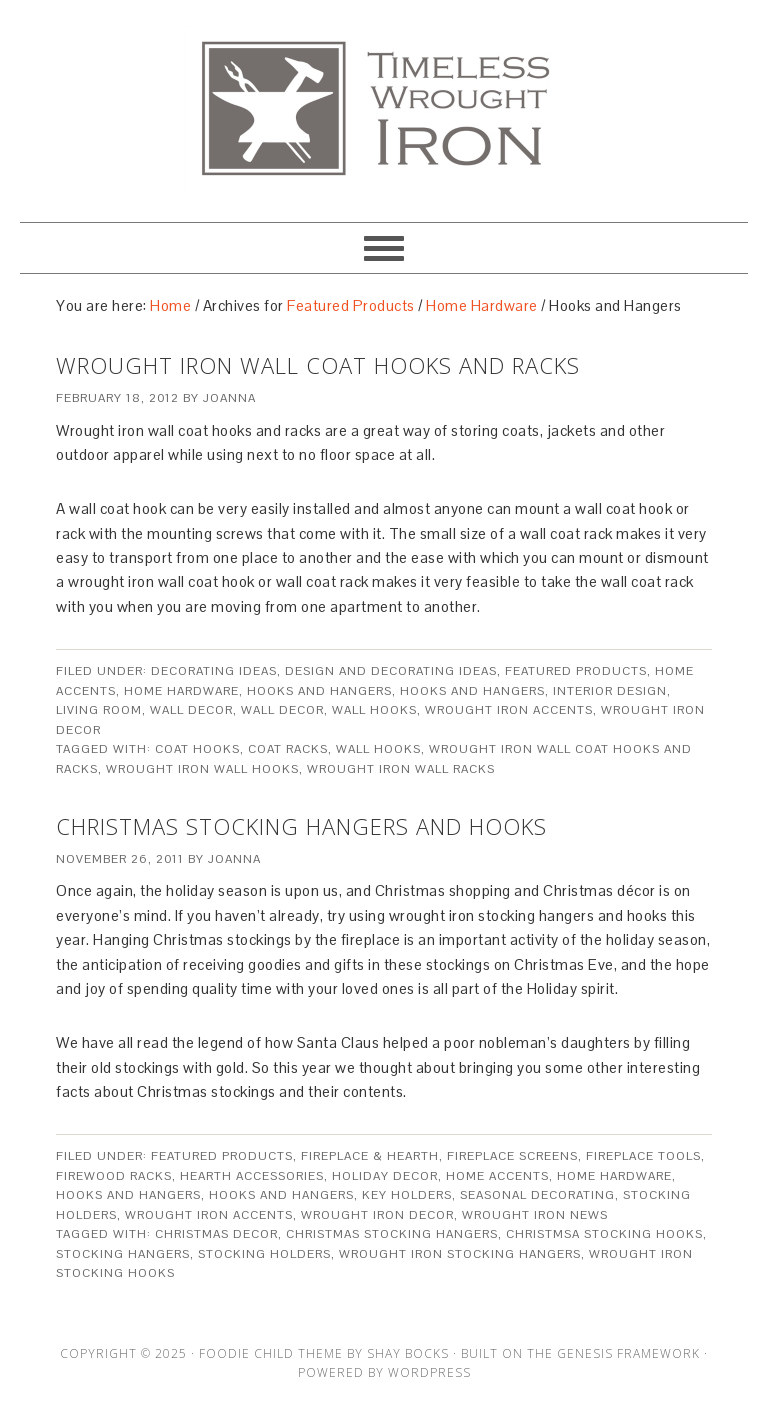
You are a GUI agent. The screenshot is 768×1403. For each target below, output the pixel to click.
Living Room (99, 710)
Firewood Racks (114, 1176)
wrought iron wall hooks (202, 769)
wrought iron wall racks (401, 769)
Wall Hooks (374, 710)
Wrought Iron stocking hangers (460, 1254)
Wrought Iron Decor (377, 1215)
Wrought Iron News (535, 1215)
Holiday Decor (385, 1176)
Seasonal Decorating (537, 1195)
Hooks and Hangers (319, 691)
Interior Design (610, 691)
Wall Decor (191, 710)
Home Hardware (181, 691)
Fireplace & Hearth (370, 1156)
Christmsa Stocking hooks (604, 1234)
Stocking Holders (264, 1254)
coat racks (288, 749)
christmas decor (216, 1234)
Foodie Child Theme (271, 1353)
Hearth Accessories (252, 1176)
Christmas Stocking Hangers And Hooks (301, 826)
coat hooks (197, 749)
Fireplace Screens (512, 1156)
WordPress (429, 1372)
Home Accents (497, 1176)
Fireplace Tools (643, 1156)
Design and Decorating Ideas (391, 671)
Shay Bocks (408, 1353)
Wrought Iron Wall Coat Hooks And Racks (318, 365)
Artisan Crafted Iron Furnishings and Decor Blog (384, 102)
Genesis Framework (628, 1353)
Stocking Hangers (123, 1254)
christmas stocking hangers (392, 1234)
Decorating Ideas (214, 671)
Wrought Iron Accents (509, 710)
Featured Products (576, 671)
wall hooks (378, 749)
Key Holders (407, 1195)
